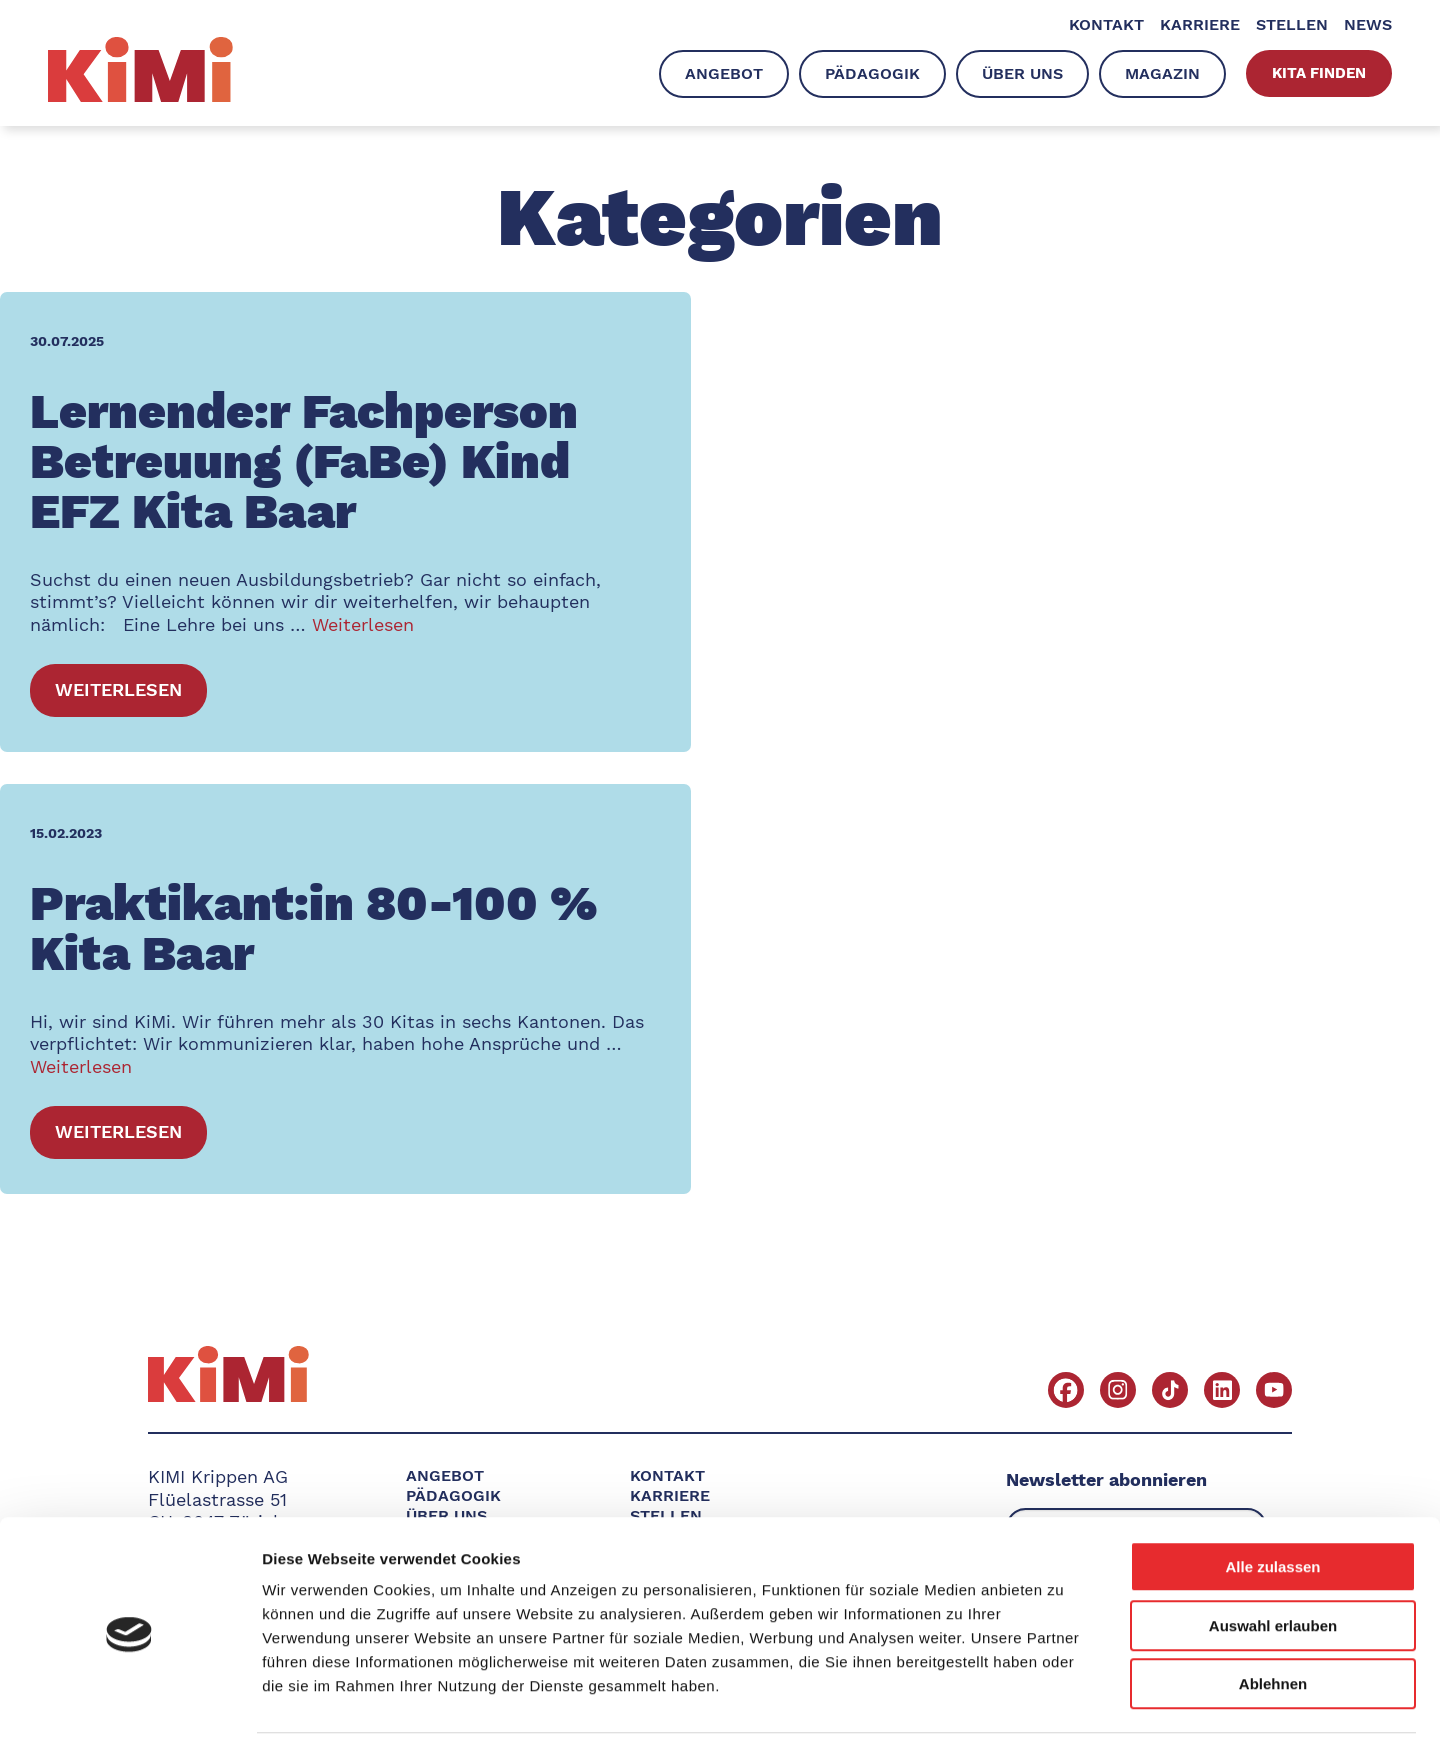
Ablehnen (1273, 1622)
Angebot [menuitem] (724, 73)
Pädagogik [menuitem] (872, 73)
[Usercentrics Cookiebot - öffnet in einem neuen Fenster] (129, 1711)
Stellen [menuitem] (1292, 24)
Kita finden (1319, 73)
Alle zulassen (1272, 1505)
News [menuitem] (1368, 24)
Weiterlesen (363, 624)
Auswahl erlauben (1273, 1564)
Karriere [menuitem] (1200, 24)
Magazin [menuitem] (1162, 73)
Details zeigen (1063, 1710)
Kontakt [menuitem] (1106, 24)
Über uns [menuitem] (1022, 73)
